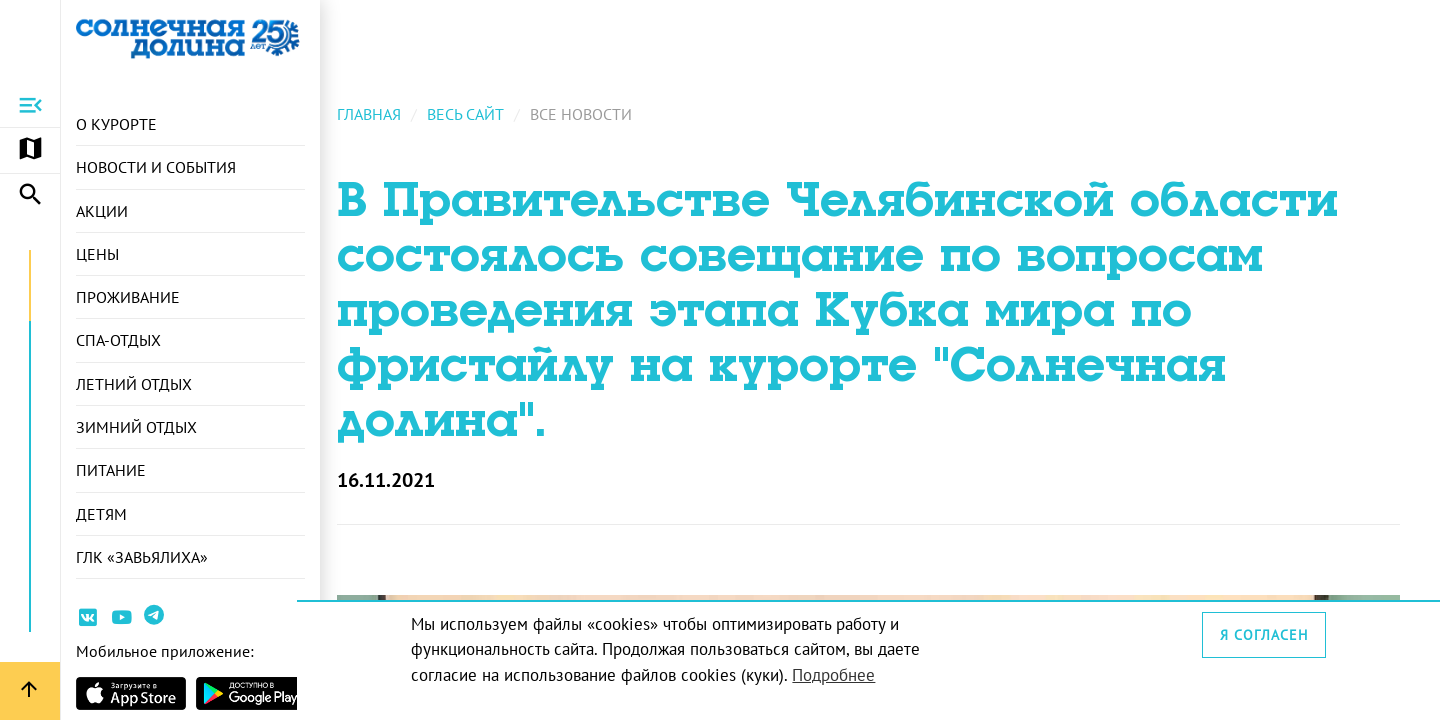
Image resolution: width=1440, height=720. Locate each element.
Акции (102, 212)
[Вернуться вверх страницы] (30, 691)
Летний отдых (134, 387)
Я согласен (1266, 634)
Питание (111, 475)
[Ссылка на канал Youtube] (122, 620)
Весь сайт (488, 121)
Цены (97, 256)
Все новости (604, 121)
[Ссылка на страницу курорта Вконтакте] (88, 620)
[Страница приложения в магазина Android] (251, 693)
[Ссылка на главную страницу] (190, 38)
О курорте (116, 124)
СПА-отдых (118, 344)
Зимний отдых (136, 431)
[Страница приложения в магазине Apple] (131, 693)
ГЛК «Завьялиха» (142, 563)
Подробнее (854, 674)
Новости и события (156, 168)
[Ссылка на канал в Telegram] (156, 621)
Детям (101, 519)
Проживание (128, 300)
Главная (392, 121)
